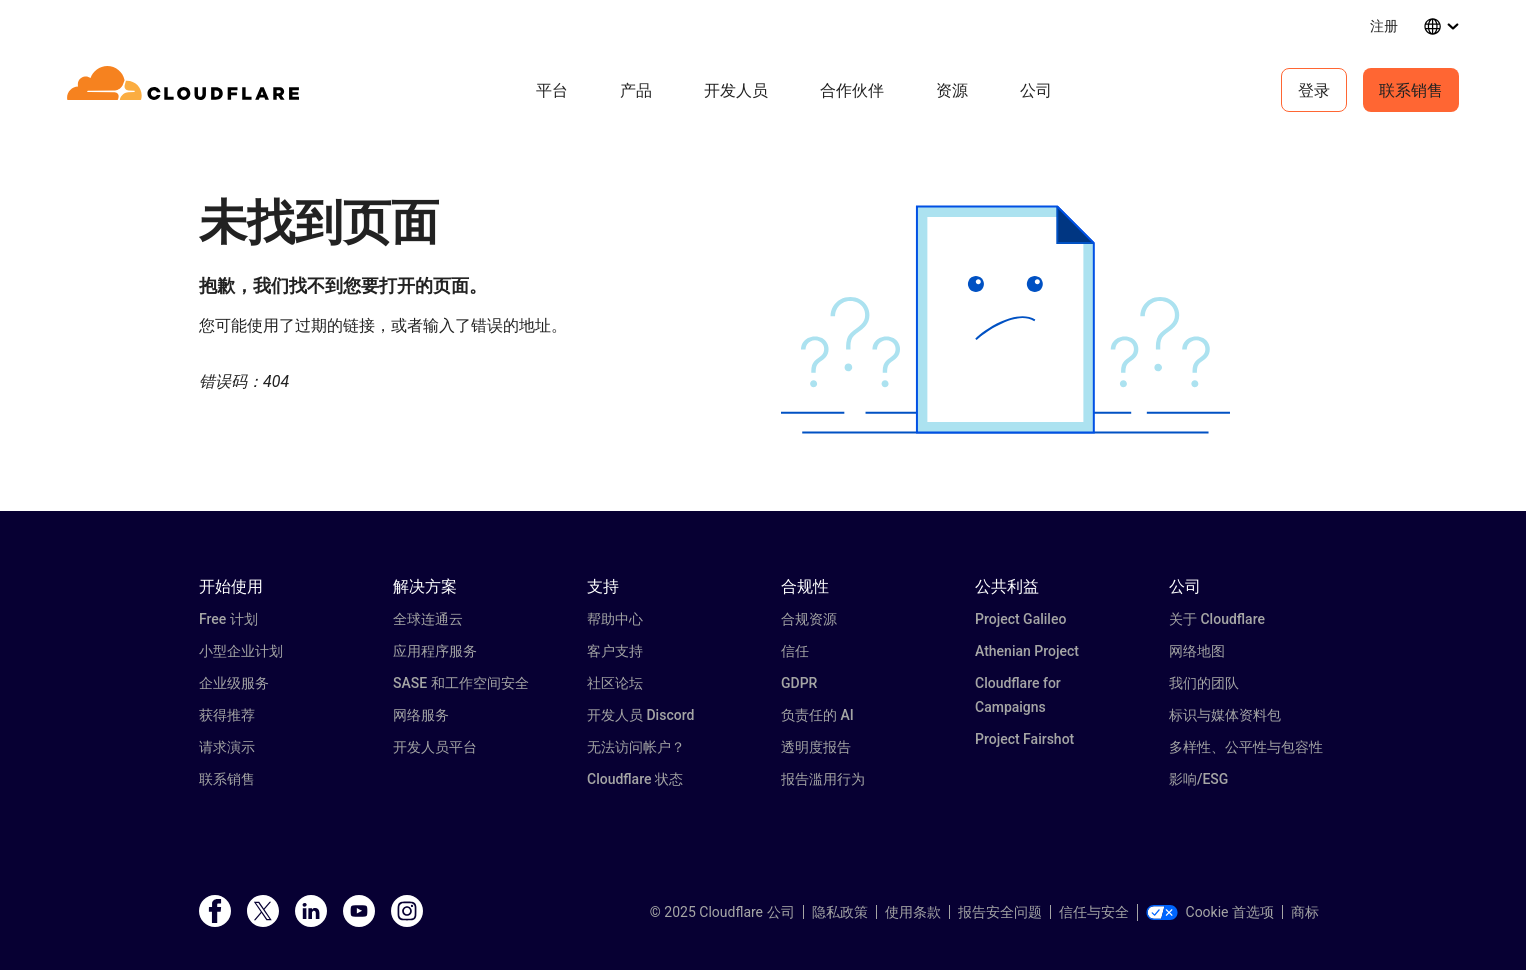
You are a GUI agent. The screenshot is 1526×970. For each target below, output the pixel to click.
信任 (795, 651)
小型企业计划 (241, 651)
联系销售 (1411, 90)
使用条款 (913, 912)
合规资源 (809, 619)
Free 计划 (228, 619)
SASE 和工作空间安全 (461, 683)
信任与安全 (1094, 912)
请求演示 (227, 747)
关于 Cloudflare (1217, 619)
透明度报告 (816, 747)
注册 (1384, 25)
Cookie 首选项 (1210, 912)
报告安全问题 (1000, 912)
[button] (1005, 319)
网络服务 (421, 715)
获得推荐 (227, 715)
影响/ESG (1198, 779)
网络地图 (1197, 651)
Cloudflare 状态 (635, 779)
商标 (1305, 912)
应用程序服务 (435, 651)
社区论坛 (615, 683)
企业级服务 (234, 683)
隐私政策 (840, 912)
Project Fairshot (1024, 739)
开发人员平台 (435, 747)
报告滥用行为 (823, 779)
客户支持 (615, 651)
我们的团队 (1204, 683)
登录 (1314, 90)
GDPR (799, 683)
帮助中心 (615, 619)
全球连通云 (428, 619)
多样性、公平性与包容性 (1246, 747)
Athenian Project (1027, 651)
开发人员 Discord (640, 715)
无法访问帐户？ (636, 747)
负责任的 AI (817, 715)
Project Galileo (1020, 619)
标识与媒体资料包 (1225, 715)
